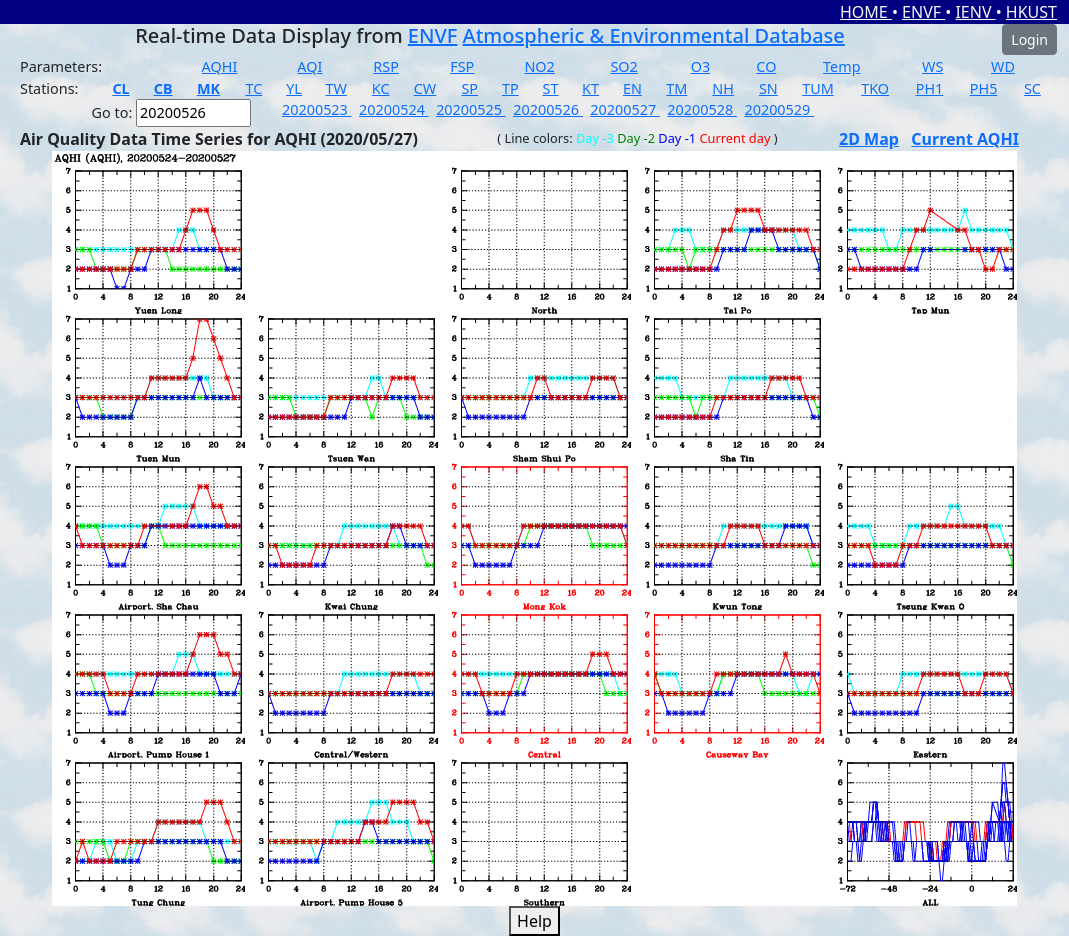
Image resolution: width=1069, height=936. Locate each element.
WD (1003, 66)
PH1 (930, 88)
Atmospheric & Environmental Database (654, 35)
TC (253, 88)
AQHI (220, 66)
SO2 (623, 66)
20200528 (702, 109)
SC (1032, 88)
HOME (866, 12)
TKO (875, 88)
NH (723, 88)
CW (425, 88)
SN (768, 88)
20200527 (625, 109)
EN (632, 88)
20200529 (779, 109)
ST (551, 88)
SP (469, 88)
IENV (975, 12)
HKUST (1031, 12)
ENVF (923, 12)
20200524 (394, 109)
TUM (818, 88)
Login (1029, 39)
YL (294, 88)
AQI (309, 66)
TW (335, 88)
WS (932, 66)
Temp (841, 66)
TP (510, 88)
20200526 (548, 109)
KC (381, 88)
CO (766, 66)
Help (534, 921)
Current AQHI (965, 139)
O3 (700, 66)
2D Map (869, 139)
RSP (386, 66)
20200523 (317, 109)
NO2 (539, 66)
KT (590, 88)
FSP (462, 66)
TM (676, 88)
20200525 (471, 109)
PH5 (984, 88)
